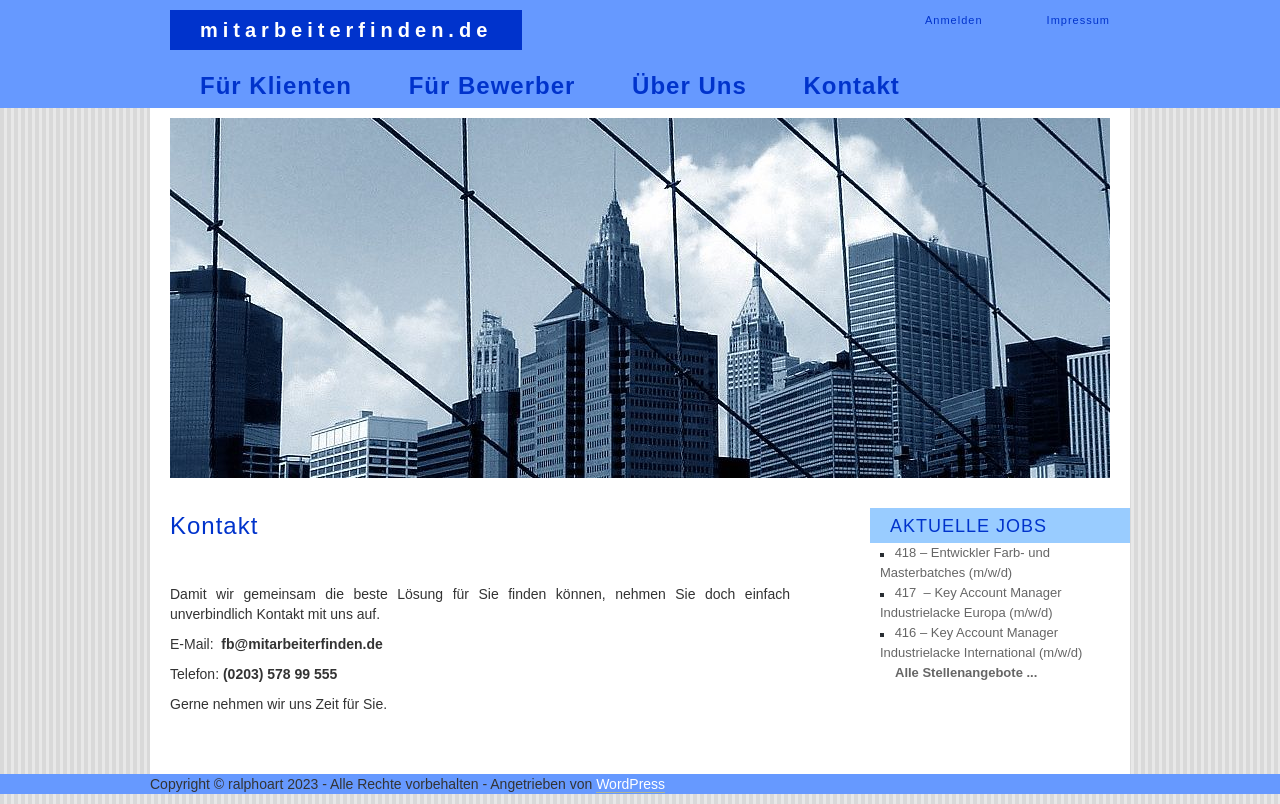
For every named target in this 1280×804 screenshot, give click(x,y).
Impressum (1078, 20)
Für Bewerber (492, 85)
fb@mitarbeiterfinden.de (301, 644)
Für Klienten (276, 85)
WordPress (630, 784)
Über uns (689, 85)
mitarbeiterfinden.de (346, 30)
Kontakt (851, 85)
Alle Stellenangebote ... (966, 672)
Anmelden (954, 20)
